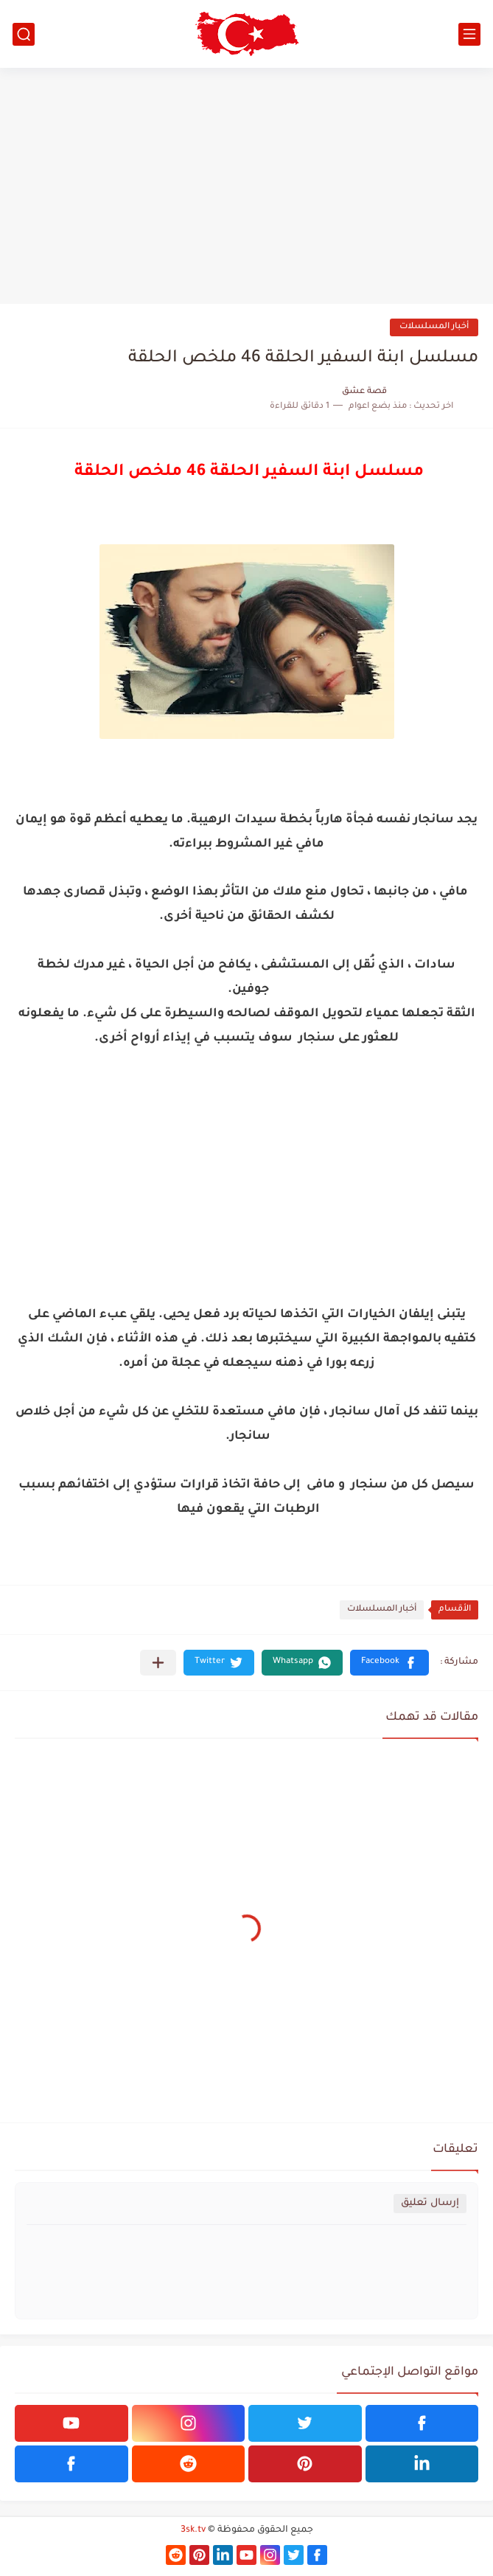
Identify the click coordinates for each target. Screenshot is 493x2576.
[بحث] (24, 34)
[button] (389, 1663)
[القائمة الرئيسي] (469, 34)
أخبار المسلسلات (434, 327)
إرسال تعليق (430, 2203)
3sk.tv (193, 2530)
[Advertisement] (246, 186)
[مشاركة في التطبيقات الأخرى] (158, 1663)
